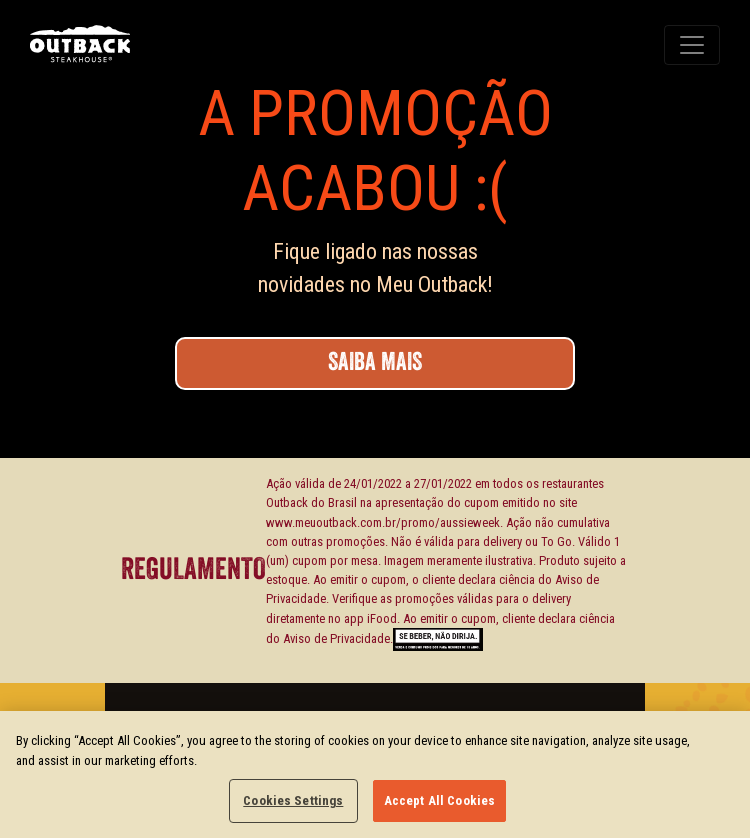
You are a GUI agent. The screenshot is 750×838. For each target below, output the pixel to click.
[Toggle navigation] (692, 45)
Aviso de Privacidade (336, 638)
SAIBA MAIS (375, 363)
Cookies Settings (293, 800)
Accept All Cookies (439, 800)
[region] (375, 774)
